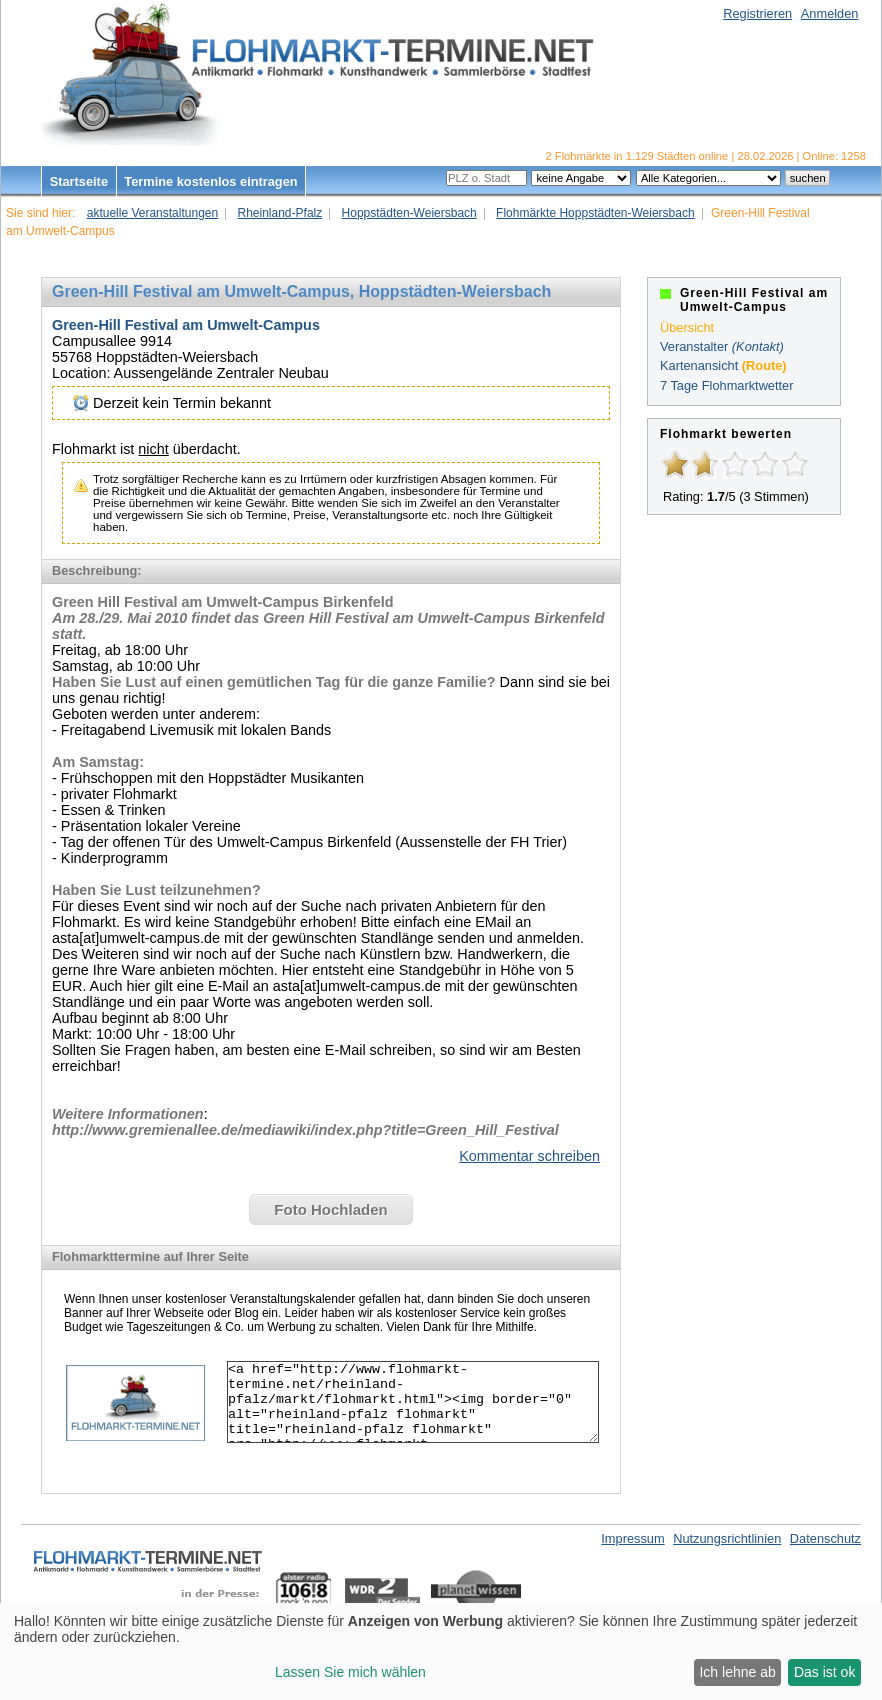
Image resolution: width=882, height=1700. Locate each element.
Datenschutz (825, 1538)
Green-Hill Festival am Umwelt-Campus (186, 325)
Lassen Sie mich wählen (350, 1672)
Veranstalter (694, 346)
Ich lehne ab (737, 1672)
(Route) (764, 365)
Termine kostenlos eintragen (210, 181)
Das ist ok (824, 1672)
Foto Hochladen (330, 1209)
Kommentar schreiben (529, 1156)
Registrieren (757, 13)
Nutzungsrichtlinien (727, 1538)
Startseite (79, 181)
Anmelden (830, 13)
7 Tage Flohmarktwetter (726, 385)
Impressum (632, 1538)
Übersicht (687, 327)
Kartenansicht (699, 365)
